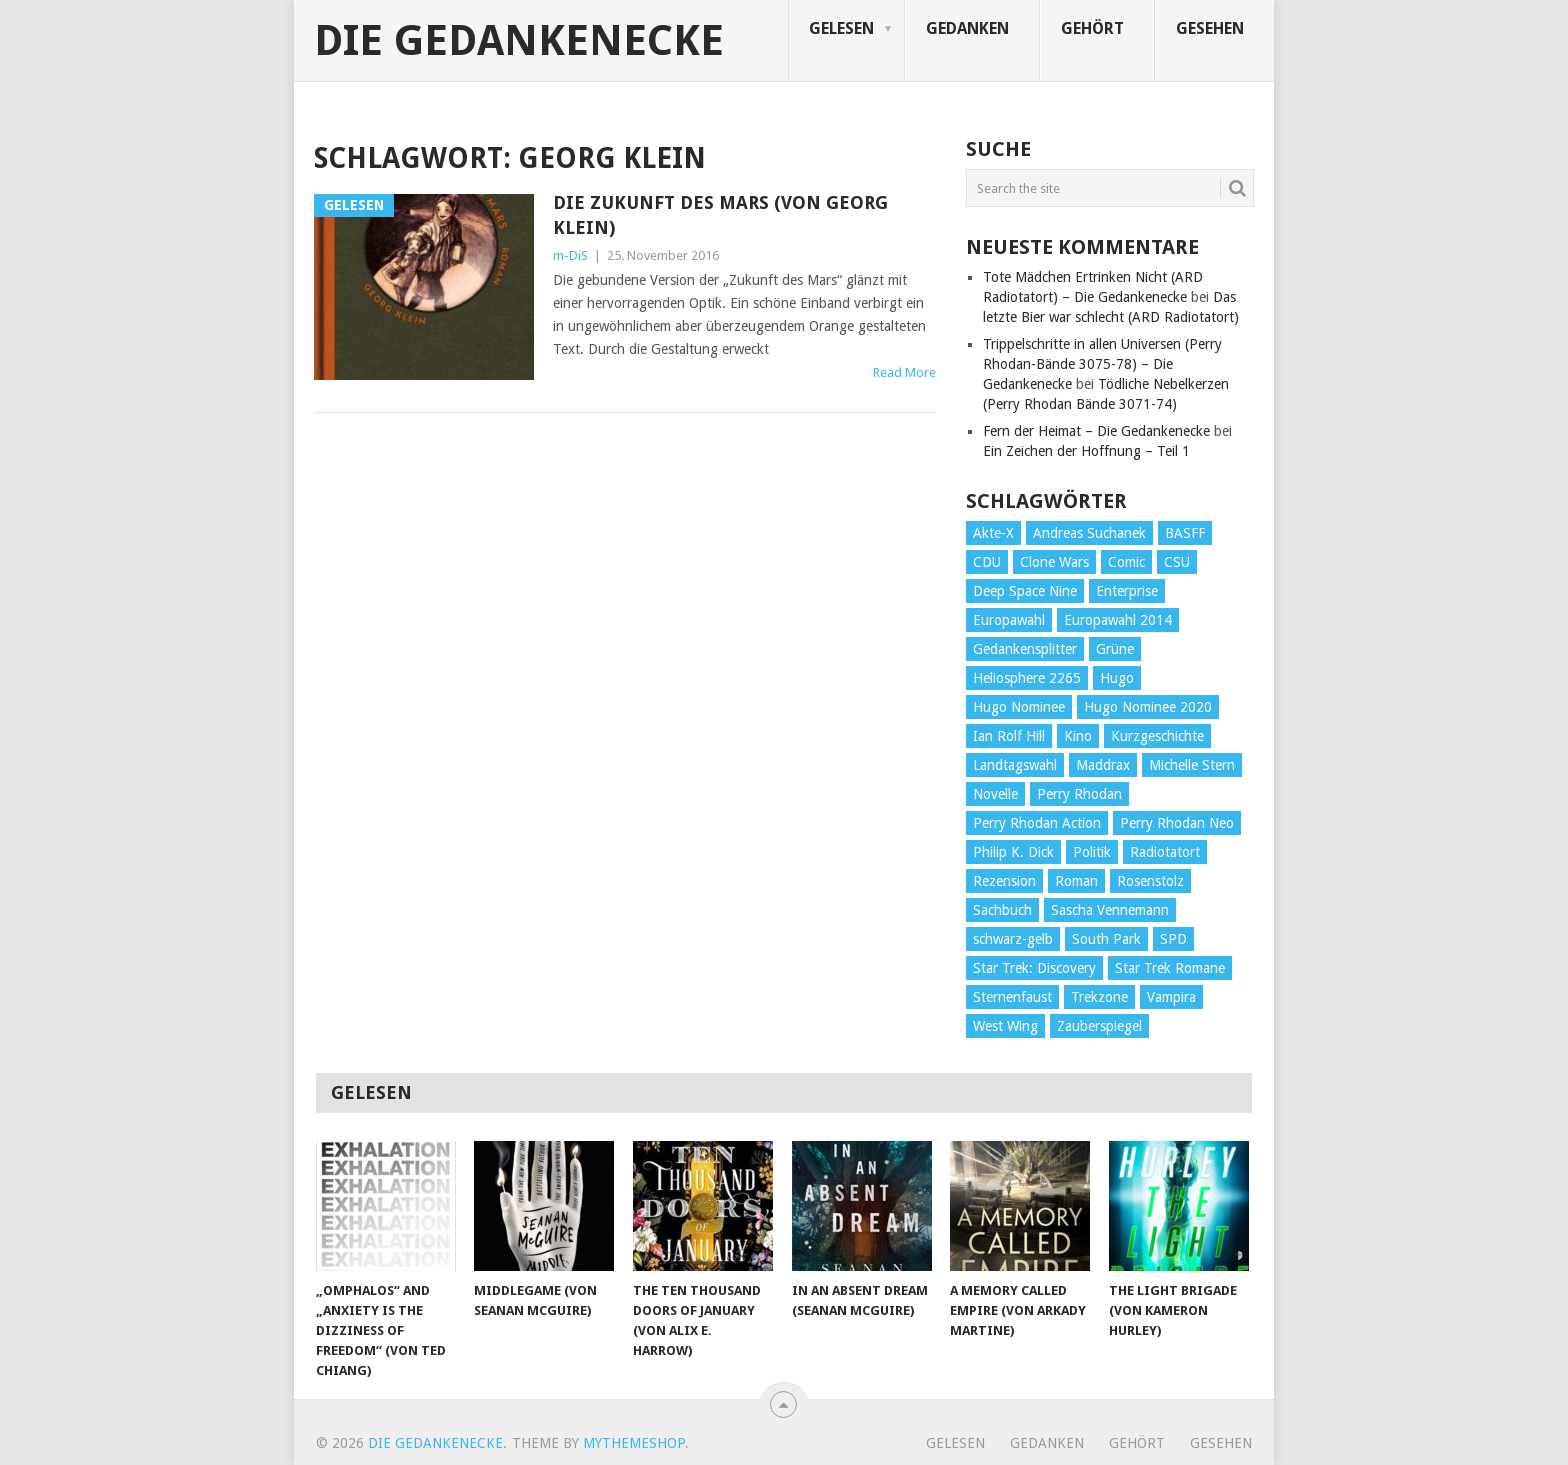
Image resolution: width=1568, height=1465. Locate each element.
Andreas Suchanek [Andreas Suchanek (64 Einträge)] (1089, 533)
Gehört (1092, 28)
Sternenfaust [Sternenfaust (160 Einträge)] (1012, 997)
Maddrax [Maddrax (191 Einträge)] (1103, 765)
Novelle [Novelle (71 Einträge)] (995, 794)
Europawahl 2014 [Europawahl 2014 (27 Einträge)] (1118, 620)
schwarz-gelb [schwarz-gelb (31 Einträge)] (1013, 939)
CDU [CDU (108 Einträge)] (987, 562)
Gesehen (1210, 28)
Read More (904, 372)
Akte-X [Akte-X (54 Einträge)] (993, 533)
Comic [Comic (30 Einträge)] (1126, 562)
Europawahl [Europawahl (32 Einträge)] (1009, 620)
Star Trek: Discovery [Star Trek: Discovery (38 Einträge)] (1034, 968)
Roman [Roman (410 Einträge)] (1076, 881)
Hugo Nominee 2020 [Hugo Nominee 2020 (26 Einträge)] (1148, 707)
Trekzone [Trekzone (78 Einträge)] (1099, 997)
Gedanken (967, 28)
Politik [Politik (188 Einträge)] (1092, 852)
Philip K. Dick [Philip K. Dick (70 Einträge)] (1013, 852)
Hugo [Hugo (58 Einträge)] (1117, 678)
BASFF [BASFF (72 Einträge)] (1185, 533)
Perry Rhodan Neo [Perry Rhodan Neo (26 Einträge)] (1177, 823)
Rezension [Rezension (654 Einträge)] (1004, 881)
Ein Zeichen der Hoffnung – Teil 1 (1086, 451)
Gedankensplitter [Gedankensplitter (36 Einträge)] (1025, 649)
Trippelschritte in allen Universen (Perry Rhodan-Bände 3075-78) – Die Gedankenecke (1102, 364)
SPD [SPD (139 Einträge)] (1173, 939)
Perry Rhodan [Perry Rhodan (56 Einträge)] (1079, 794)
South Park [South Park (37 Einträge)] (1106, 939)
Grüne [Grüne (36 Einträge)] (1115, 649)
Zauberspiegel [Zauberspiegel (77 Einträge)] (1099, 1026)
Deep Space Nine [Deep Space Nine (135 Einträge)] (1025, 591)
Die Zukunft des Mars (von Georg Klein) (720, 215)
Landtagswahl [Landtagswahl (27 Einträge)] (1015, 765)
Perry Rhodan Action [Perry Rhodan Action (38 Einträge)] (1037, 823)
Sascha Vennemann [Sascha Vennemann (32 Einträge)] (1110, 910)
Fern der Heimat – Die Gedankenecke (1096, 431)
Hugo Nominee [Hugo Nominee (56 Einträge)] (1019, 707)
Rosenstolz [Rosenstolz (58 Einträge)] (1150, 881)
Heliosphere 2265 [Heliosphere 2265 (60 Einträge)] (1027, 678)
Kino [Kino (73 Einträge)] (1078, 736)
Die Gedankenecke (519, 41)
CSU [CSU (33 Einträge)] (1177, 562)
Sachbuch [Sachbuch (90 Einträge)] (1002, 910)
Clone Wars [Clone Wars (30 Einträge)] (1054, 562)
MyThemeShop (634, 1443)
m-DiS (570, 255)
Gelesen (841, 28)
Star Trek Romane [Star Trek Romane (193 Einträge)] (1170, 968)
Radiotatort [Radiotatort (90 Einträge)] (1165, 852)
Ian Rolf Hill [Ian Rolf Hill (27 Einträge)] (1009, 736)
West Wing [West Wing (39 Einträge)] (1005, 1026)
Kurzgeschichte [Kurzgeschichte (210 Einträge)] (1157, 736)
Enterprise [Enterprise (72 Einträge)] (1127, 591)
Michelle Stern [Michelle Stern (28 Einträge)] (1192, 765)
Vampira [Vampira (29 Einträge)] (1171, 997)
